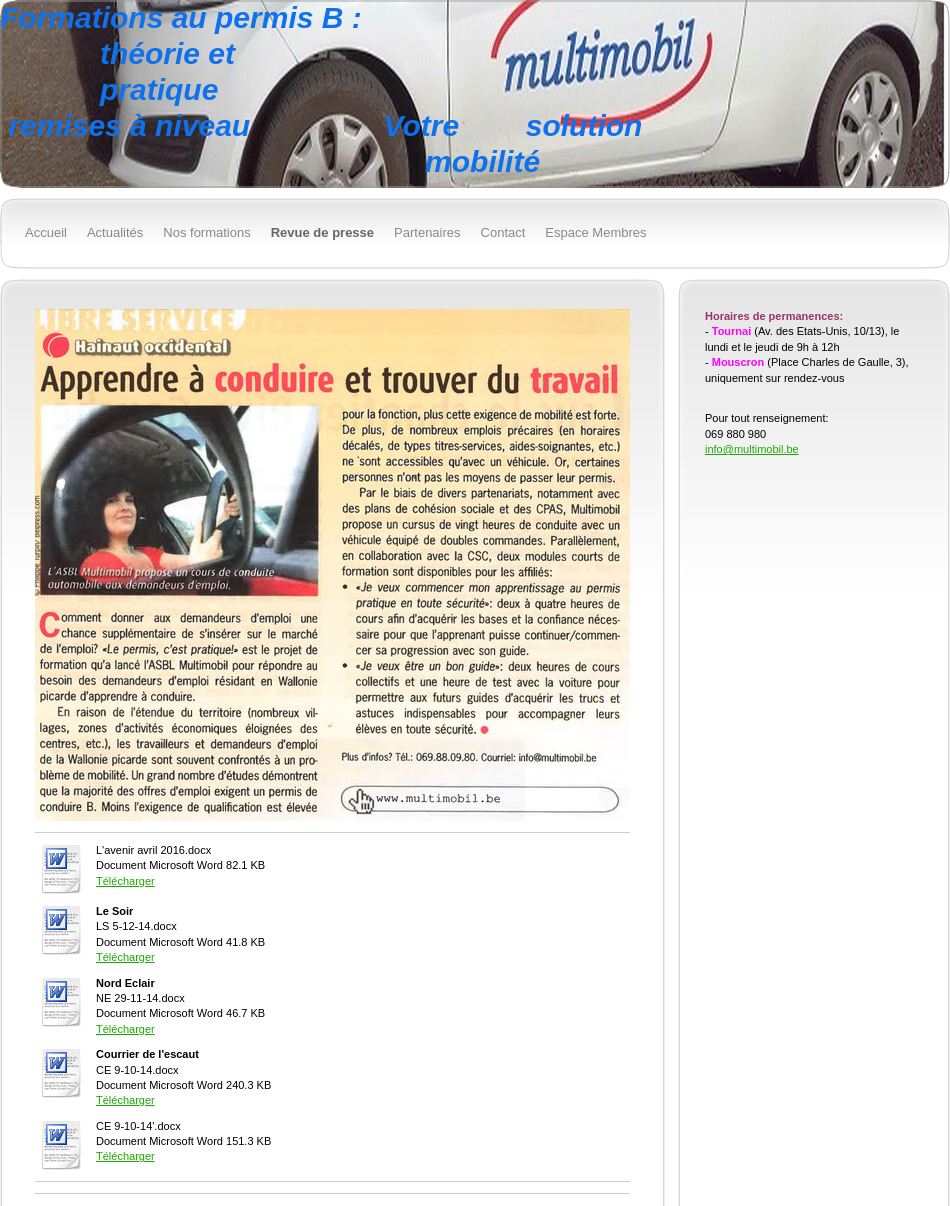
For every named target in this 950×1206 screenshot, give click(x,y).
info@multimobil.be (752, 449)
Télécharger (125, 881)
